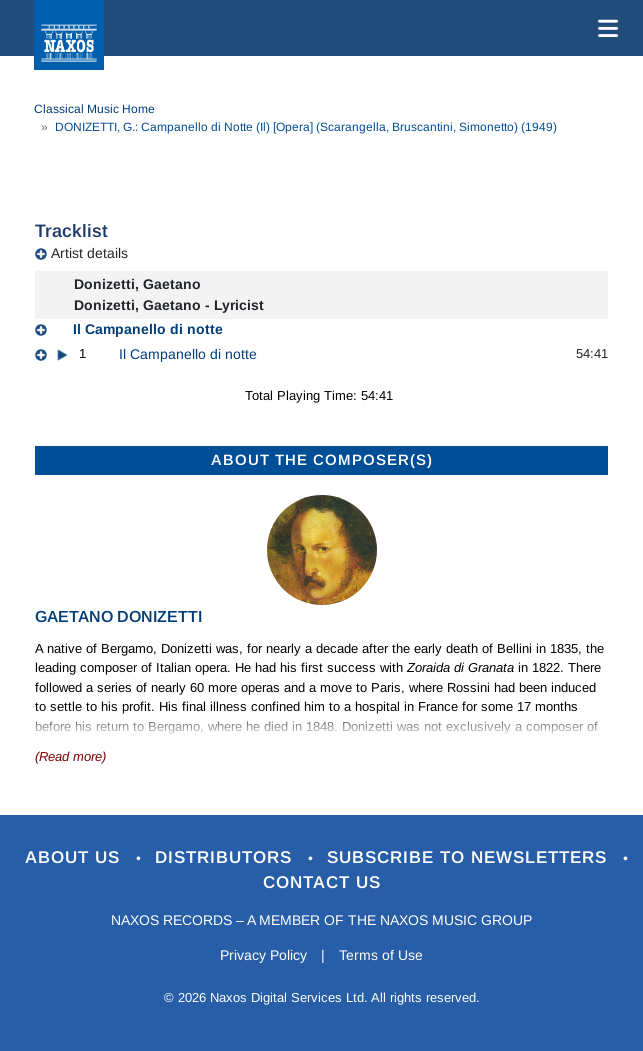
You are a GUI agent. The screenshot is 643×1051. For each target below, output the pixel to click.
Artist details (89, 253)
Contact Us (322, 882)
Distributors (226, 857)
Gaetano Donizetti (118, 616)
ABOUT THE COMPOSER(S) (322, 459)
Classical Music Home (94, 109)
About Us (75, 857)
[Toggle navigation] (604, 28)
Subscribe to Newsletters (470, 857)
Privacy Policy (263, 955)
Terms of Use (381, 955)
